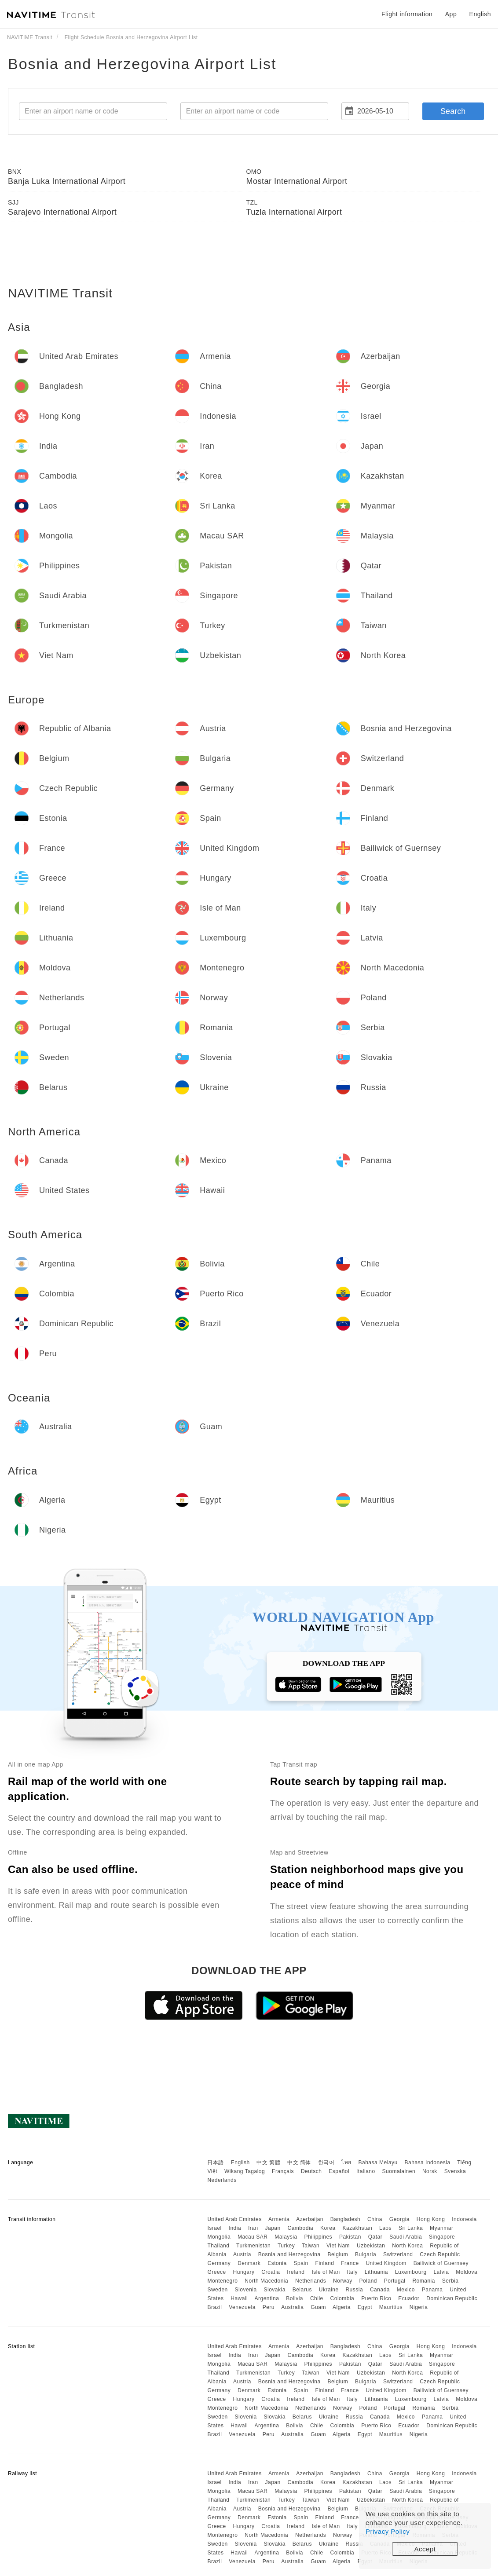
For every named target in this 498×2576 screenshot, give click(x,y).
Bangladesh (345, 2219)
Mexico (406, 2290)
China (374, 2219)
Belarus (302, 2290)
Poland (368, 2281)
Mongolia (219, 2237)
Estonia (277, 2263)
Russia (354, 2290)
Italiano (365, 2171)
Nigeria (419, 2307)
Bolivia (294, 2298)
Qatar (375, 2237)
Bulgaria (365, 2254)
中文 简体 (299, 2162)
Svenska (455, 2171)
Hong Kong (431, 2219)
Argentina (266, 2298)
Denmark (249, 2263)
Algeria (342, 2307)
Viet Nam (338, 2246)
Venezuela (242, 2307)
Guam (318, 2307)
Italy (352, 2272)
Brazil (214, 2307)
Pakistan (350, 2237)
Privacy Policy (388, 2531)
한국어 (326, 2162)
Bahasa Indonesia (427, 2162)
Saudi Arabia (405, 2237)
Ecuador (408, 2298)
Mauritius (391, 2307)
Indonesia (464, 2219)
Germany (219, 2263)
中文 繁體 (268, 2162)
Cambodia (301, 2228)
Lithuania (376, 2272)
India (235, 2228)
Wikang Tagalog (244, 2171)
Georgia (399, 2219)
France (350, 2263)
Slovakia (274, 2290)
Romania (423, 2281)
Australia (292, 2307)
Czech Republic (440, 2254)
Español (339, 2171)
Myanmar (442, 2228)
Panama (432, 2290)
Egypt (365, 2307)
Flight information (406, 14)
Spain (301, 2263)
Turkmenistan (253, 2246)
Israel (214, 2228)
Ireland (295, 2272)
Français (283, 2171)
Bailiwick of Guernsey (441, 2263)
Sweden (217, 2290)
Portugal (395, 2281)
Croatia (270, 2272)
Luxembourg (411, 2272)
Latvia (441, 2272)
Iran (253, 2228)
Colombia (342, 2298)
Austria (242, 2254)
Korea (328, 2228)
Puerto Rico (376, 2298)
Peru (269, 2307)
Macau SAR (253, 2237)
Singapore (442, 2237)
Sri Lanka (411, 2228)
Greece (216, 2272)
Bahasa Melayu (378, 2162)
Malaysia (286, 2237)
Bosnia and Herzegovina (289, 2254)
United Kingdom (386, 2263)
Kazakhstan (357, 2228)
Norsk (429, 2171)
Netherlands (310, 2281)
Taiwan (310, 2246)
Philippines (318, 2237)
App (451, 14)
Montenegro (222, 2281)
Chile (316, 2298)
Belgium (337, 2254)
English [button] (480, 14)
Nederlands (221, 2180)
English (240, 2162)
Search (452, 111)
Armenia (278, 2219)
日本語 (215, 2162)
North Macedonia (266, 2281)
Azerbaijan (309, 2219)
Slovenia (246, 2290)
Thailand (218, 2246)
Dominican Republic (451, 2298)
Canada (380, 2290)
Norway (342, 2281)
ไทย (346, 2162)
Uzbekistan (371, 2246)
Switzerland (398, 2254)
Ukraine (329, 2290)
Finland (324, 2263)
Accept (425, 2549)
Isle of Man (325, 2272)
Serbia (450, 2281)
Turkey (286, 2246)
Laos (385, 2228)
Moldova (466, 2272)
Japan (272, 2228)
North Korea (407, 2246)
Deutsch (311, 2171)
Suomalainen (399, 2171)
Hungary (244, 2272)
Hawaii (239, 2298)
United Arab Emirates (234, 2219)
